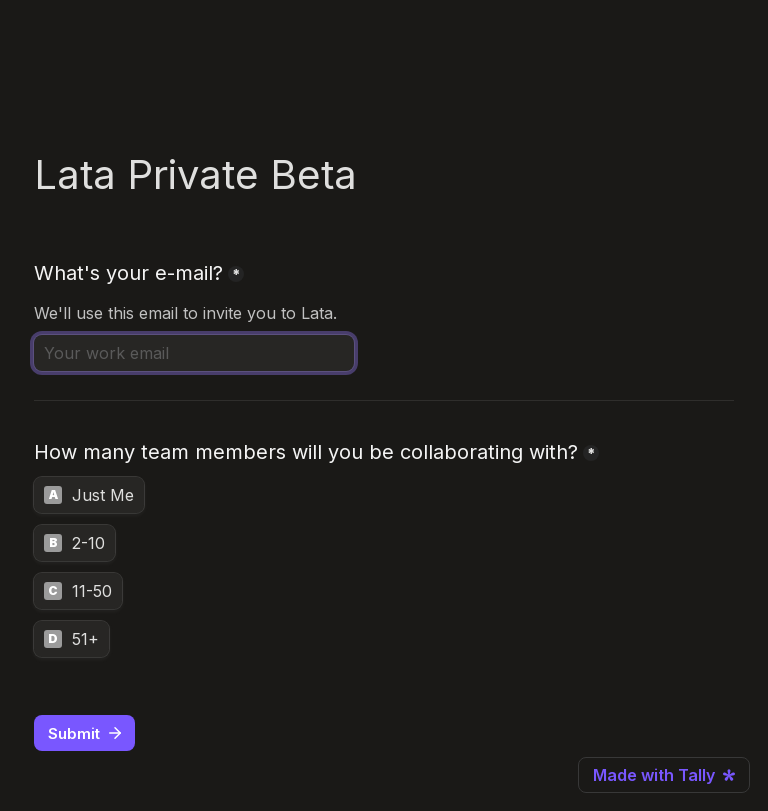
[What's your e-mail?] (194, 353)
